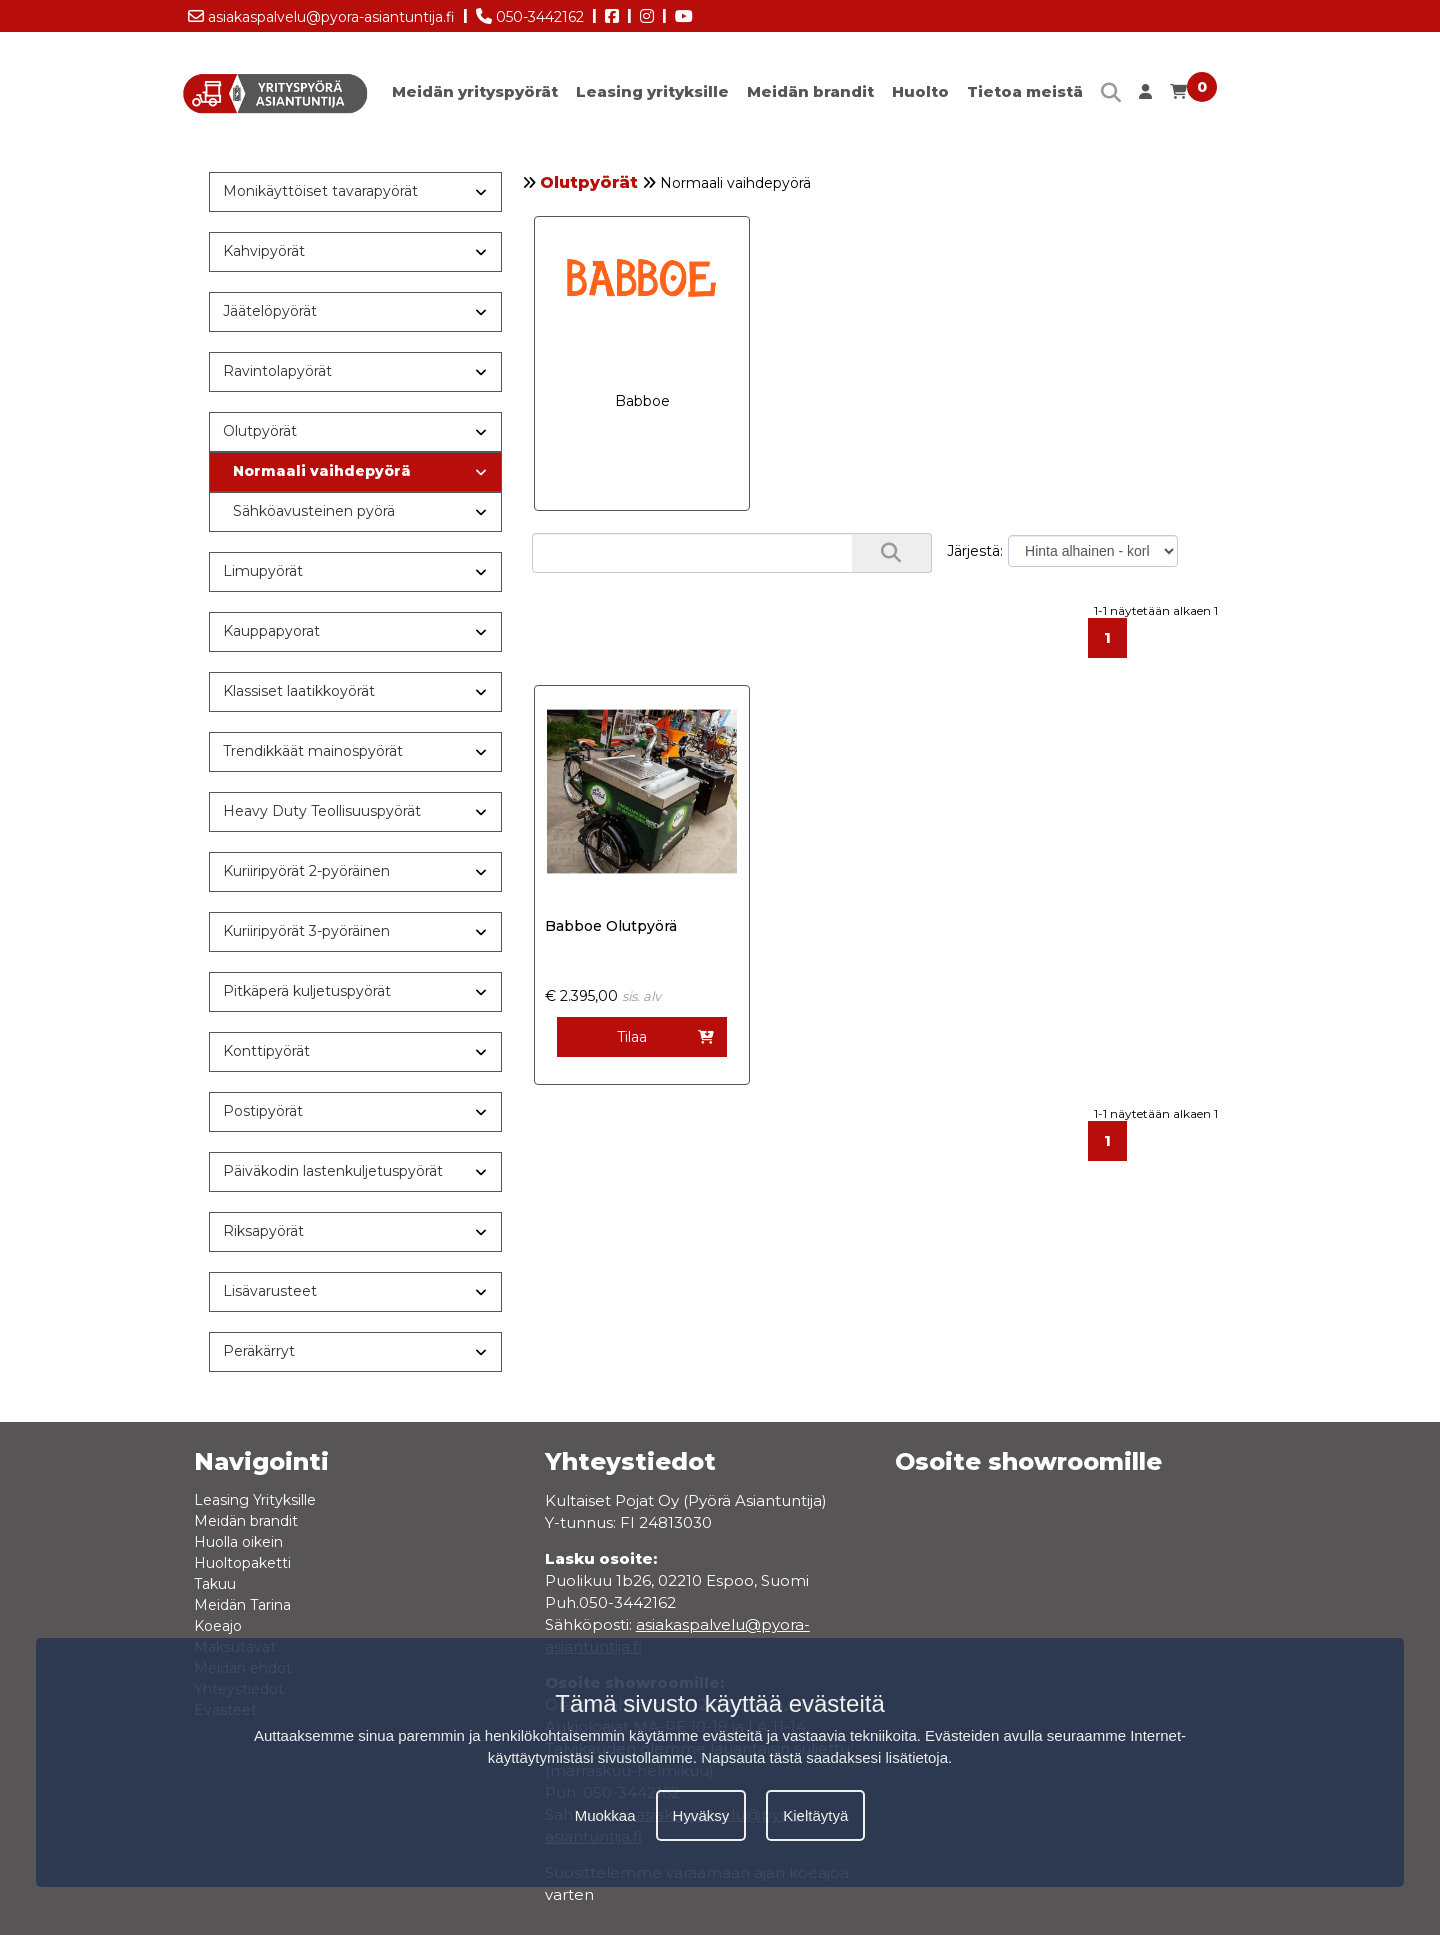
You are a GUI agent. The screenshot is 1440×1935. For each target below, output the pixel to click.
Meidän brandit (810, 91)
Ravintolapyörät (277, 371)
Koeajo (218, 1626)
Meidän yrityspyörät (475, 91)
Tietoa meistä (1025, 91)
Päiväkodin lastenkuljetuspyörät (333, 1171)
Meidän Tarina (242, 1605)
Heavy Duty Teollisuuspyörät (322, 811)
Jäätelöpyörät (270, 311)
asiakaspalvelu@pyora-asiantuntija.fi (321, 13)
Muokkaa (605, 1815)
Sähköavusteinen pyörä (314, 511)
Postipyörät (263, 1111)
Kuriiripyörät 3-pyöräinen (306, 931)
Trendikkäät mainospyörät (313, 751)
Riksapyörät (263, 1231)
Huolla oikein (238, 1542)
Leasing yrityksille (652, 91)
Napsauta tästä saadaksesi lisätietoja (824, 1757)
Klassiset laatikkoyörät (299, 691)
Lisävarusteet (270, 1291)
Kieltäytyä (815, 1815)
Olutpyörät (589, 182)
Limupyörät (263, 571)
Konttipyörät (266, 1051)
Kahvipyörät (264, 251)
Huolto (920, 91)
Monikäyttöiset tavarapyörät (320, 191)
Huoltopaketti (242, 1563)
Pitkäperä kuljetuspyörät (307, 991)
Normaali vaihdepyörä (322, 471)
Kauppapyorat (271, 631)
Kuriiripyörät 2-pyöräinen (306, 871)
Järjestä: (975, 551)
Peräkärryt (259, 1351)
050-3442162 (530, 13)
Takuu (215, 1584)
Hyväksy (701, 1815)
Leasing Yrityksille (255, 1500)
